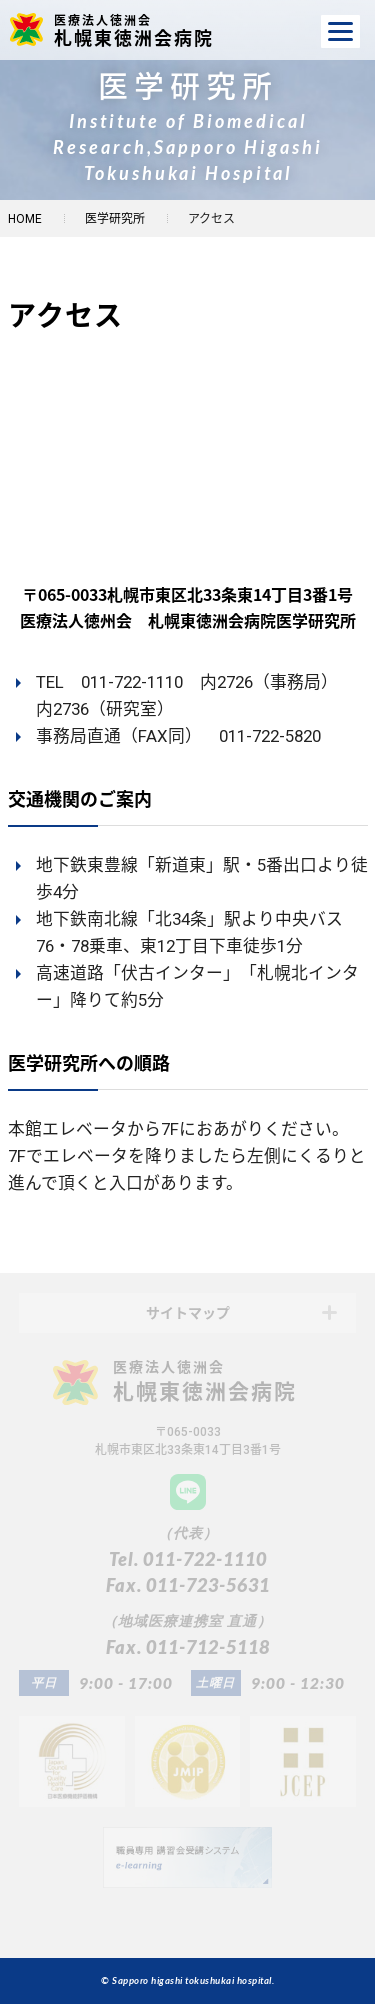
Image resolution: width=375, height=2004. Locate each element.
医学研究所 (115, 219)
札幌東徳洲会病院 (142, 30)
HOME (25, 219)
